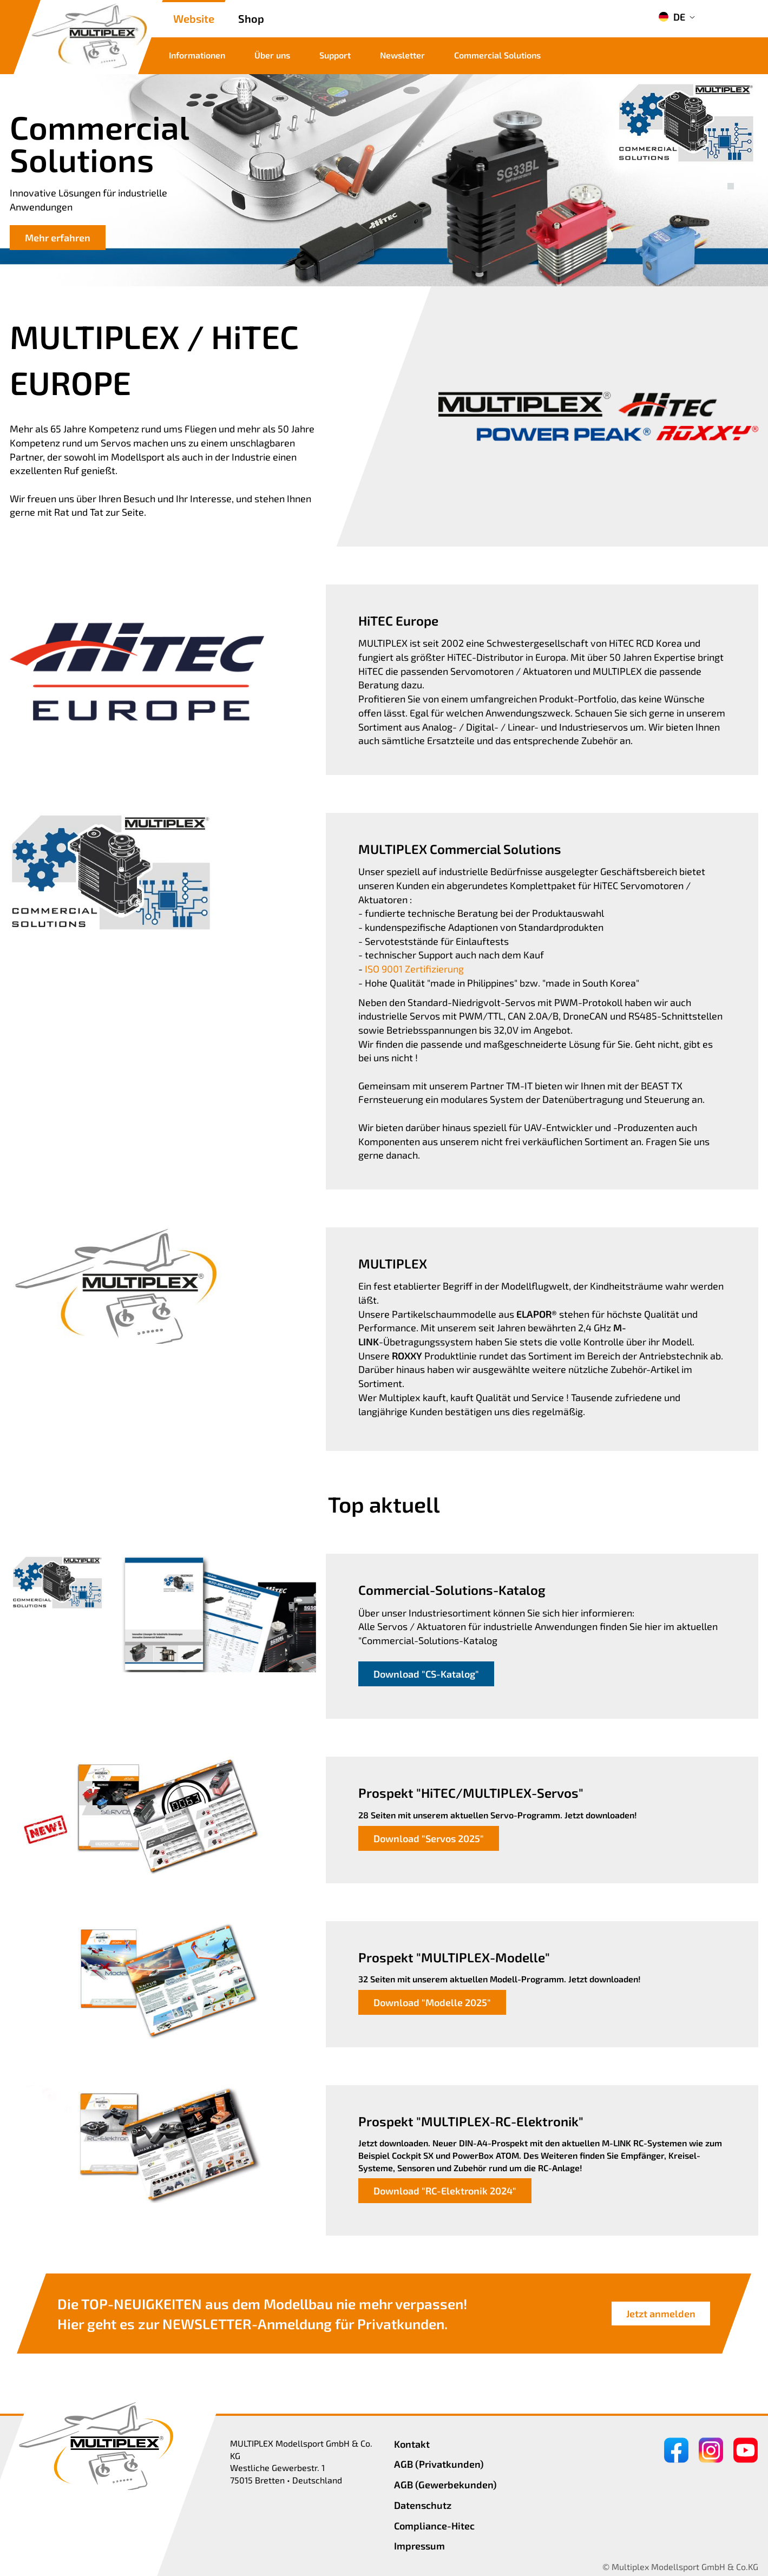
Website (193, 18)
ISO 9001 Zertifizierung (414, 969)
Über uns (272, 55)
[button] (730, 174)
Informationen (197, 55)
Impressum (419, 2546)
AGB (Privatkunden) (439, 2464)
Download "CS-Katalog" (426, 1674)
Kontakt (412, 2444)
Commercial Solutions (497, 55)
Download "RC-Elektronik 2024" (444, 2191)
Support (335, 55)
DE (671, 16)
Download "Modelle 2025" (432, 2002)
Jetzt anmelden (660, 2314)
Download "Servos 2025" (428, 1838)
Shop (251, 18)
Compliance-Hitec (434, 2526)
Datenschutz (422, 2505)
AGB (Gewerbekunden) (445, 2484)
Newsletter (402, 55)
